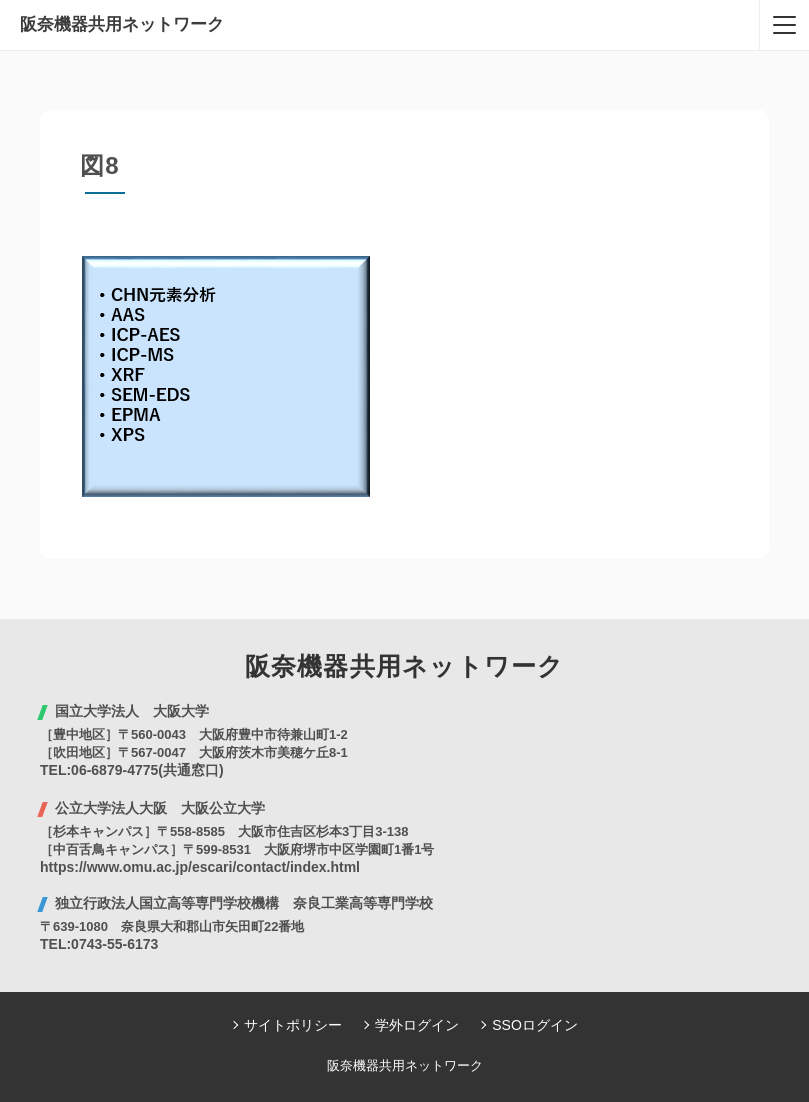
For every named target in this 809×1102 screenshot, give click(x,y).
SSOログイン (535, 1025)
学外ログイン (417, 1025)
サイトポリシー (293, 1025)
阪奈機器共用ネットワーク (122, 24)
